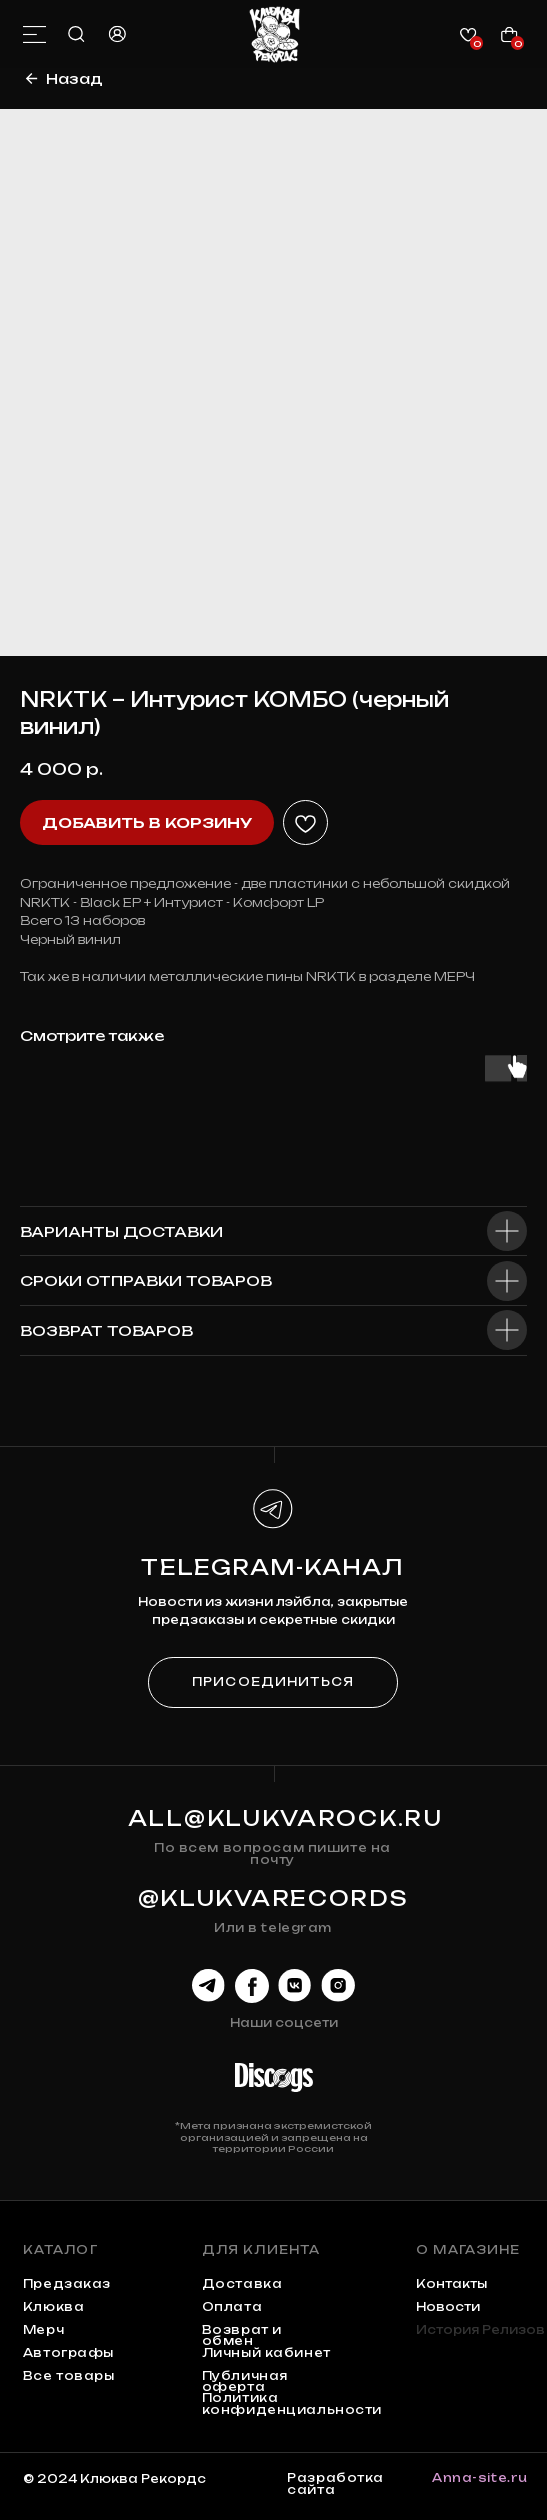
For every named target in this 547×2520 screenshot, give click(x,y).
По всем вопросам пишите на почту (272, 1853)
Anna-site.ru (480, 2478)
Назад (74, 78)
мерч (43, 2330)
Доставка (242, 2284)
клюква (53, 2307)
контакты (451, 2284)
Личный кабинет (266, 2353)
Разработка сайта (335, 2483)
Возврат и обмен (242, 2335)
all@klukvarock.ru (285, 1818)
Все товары (69, 2376)
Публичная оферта (245, 2381)
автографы (68, 2353)
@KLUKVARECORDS (273, 1898)
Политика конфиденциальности (292, 2403)
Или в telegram (273, 1928)
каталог (60, 2250)
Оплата (232, 2307)
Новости (448, 2307)
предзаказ (67, 2284)
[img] (274, 34)
